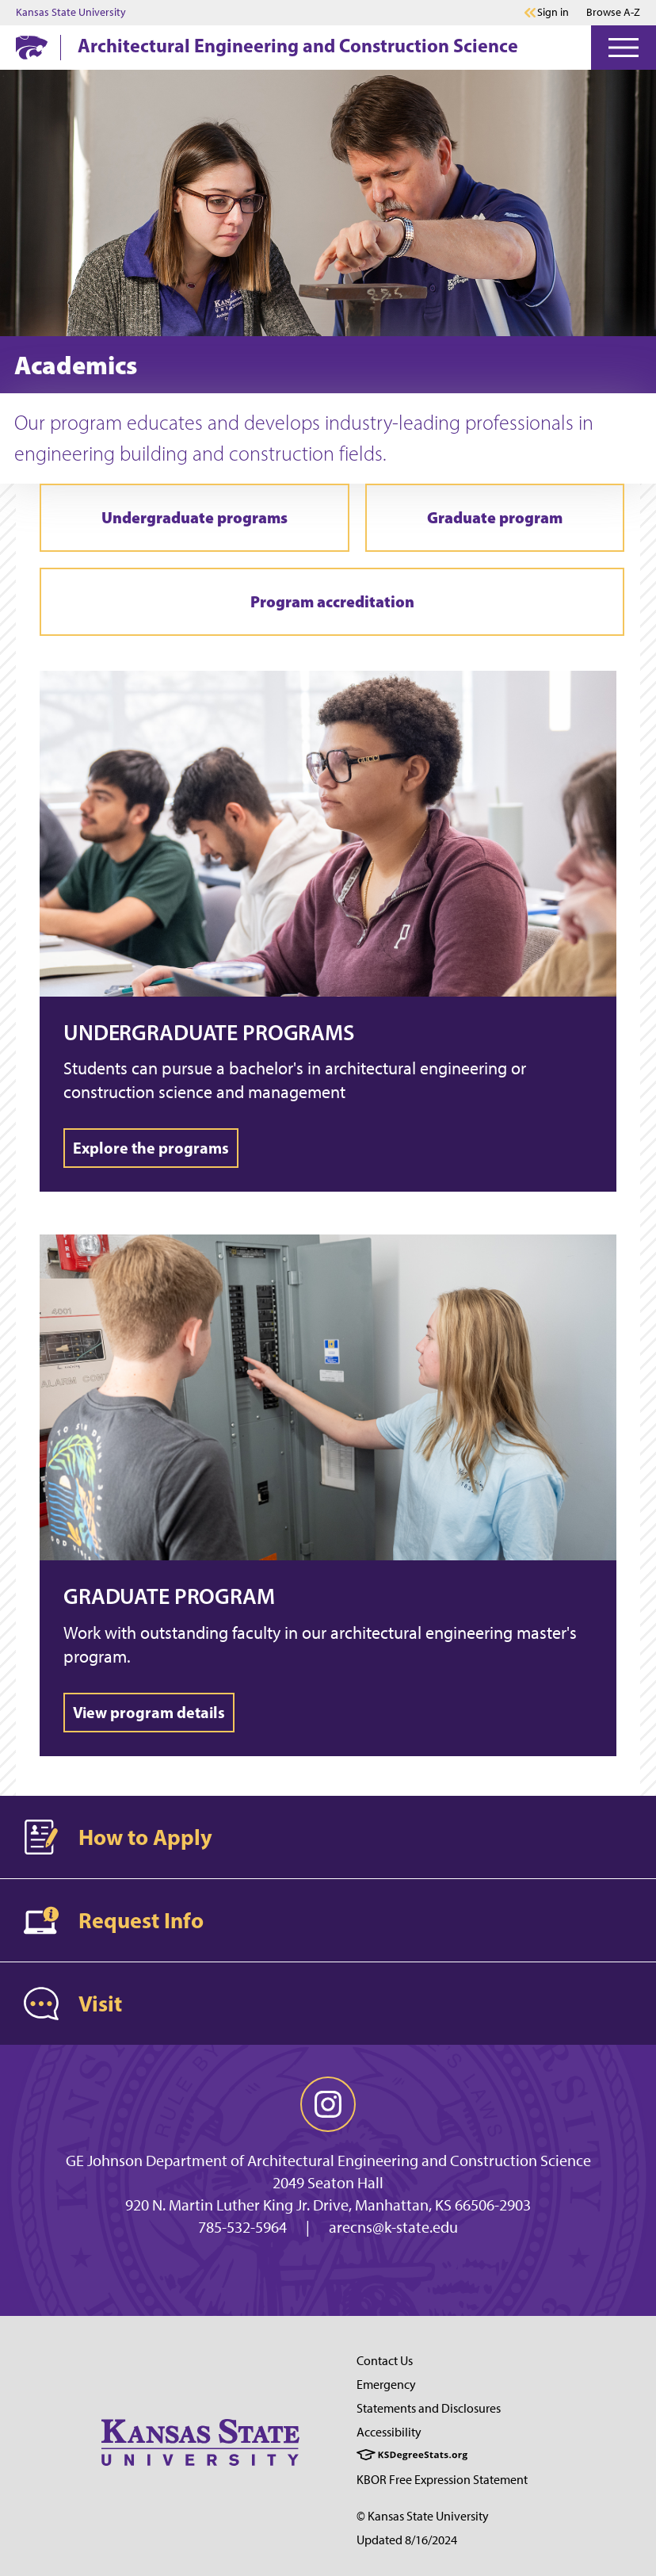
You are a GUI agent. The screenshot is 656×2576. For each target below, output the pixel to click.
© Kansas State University (423, 2516)
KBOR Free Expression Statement (442, 2479)
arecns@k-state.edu (393, 2227)
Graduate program (495, 517)
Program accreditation (332, 601)
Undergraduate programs (194, 517)
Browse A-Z (613, 12)
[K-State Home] (32, 47)
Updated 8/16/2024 (407, 2539)
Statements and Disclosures (429, 2408)
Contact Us (385, 2360)
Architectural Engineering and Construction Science (298, 45)
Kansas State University (71, 12)
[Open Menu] (623, 47)
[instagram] (328, 2104)
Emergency (386, 2384)
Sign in (553, 12)
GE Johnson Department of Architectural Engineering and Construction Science (328, 2160)
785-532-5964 (242, 2227)
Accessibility (389, 2432)
